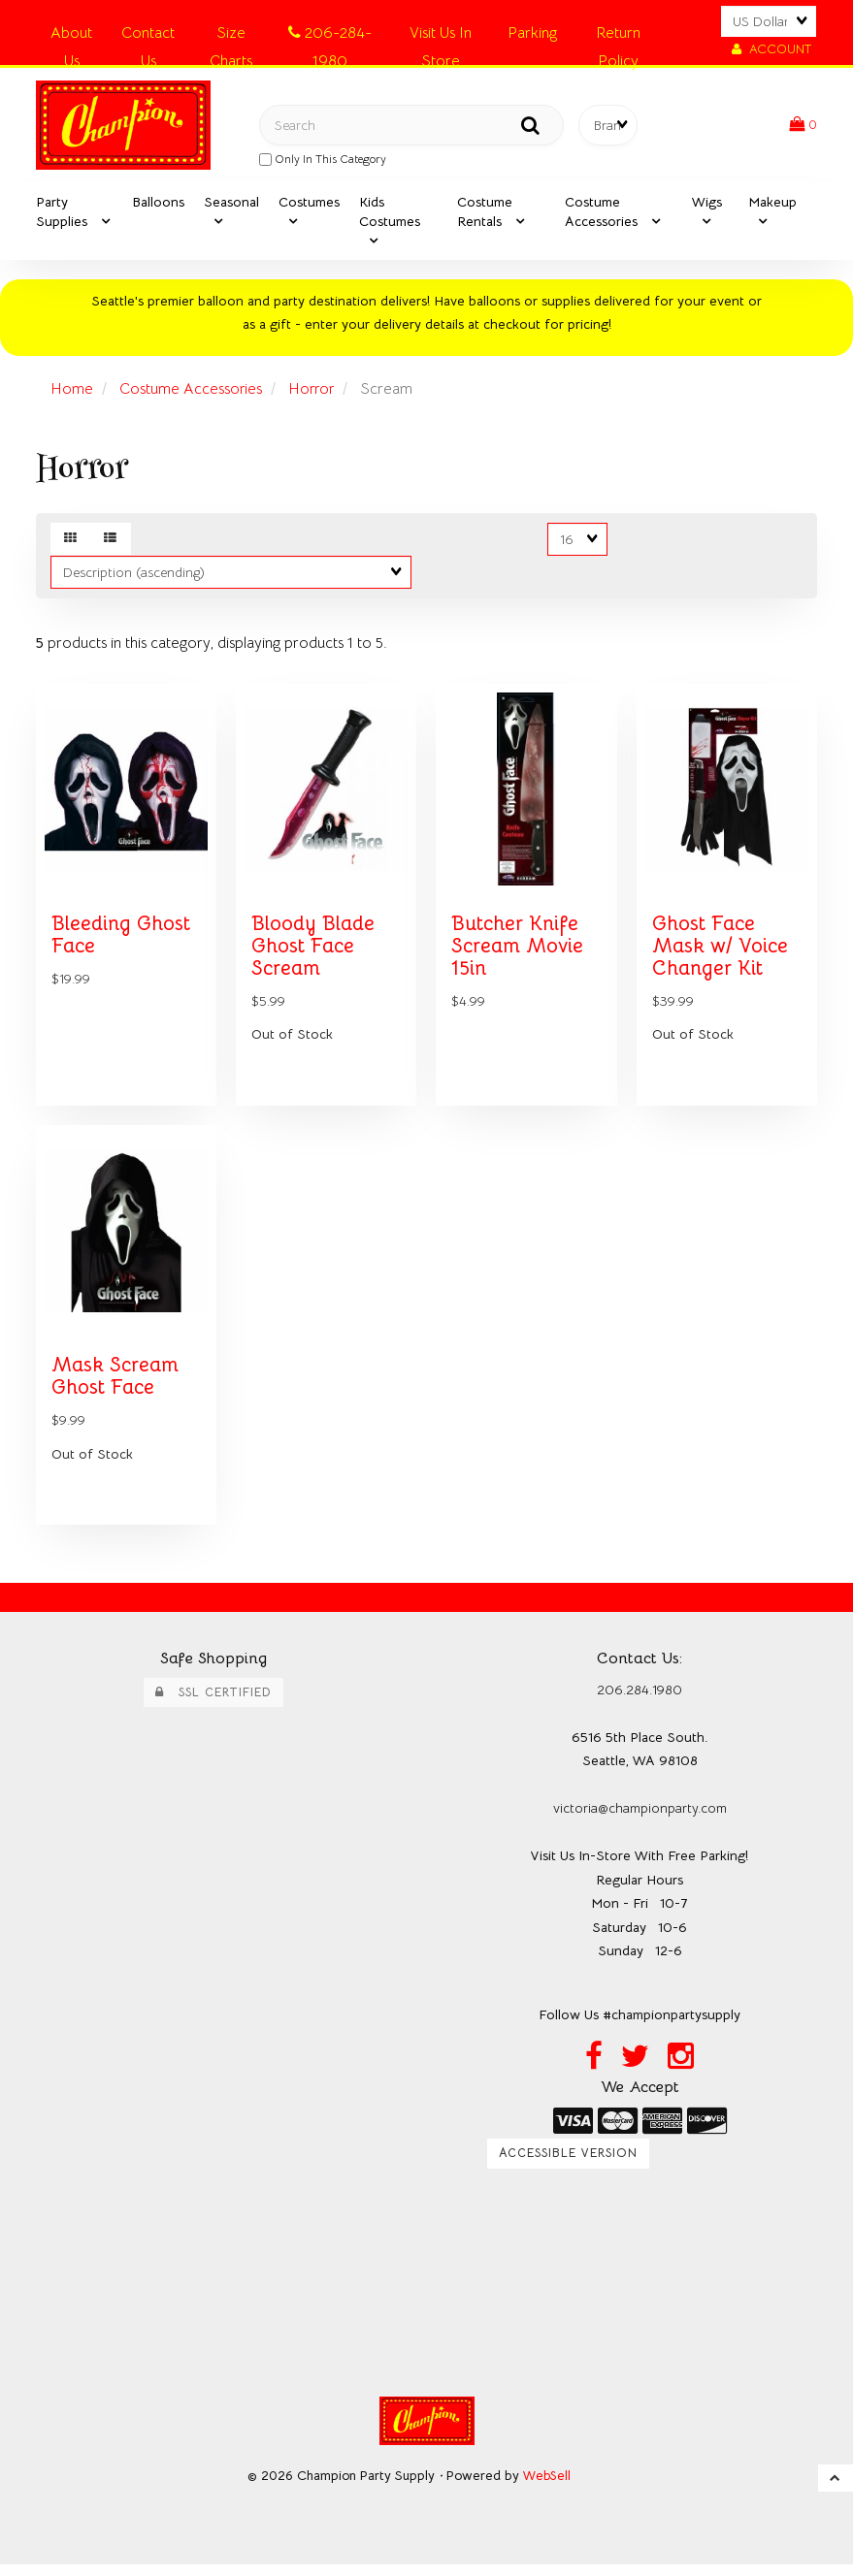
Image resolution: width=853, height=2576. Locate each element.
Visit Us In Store (441, 36)
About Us (71, 36)
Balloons (158, 203)
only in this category (322, 160)
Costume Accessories (191, 391)
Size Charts (231, 36)
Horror (313, 391)
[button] (802, 125)
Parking (532, 33)
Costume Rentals (484, 213)
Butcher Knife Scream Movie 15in (517, 952)
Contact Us (148, 36)
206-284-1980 (330, 36)
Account (771, 49)
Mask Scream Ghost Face (115, 1387)
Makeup (772, 203)
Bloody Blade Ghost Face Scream (313, 952)
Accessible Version (568, 2166)
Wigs (707, 203)
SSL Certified (213, 1703)
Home (71, 391)
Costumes (309, 203)
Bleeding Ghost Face (121, 941)
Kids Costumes (389, 213)
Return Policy (618, 36)
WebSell (547, 2487)
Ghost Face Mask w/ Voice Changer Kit (720, 952)
